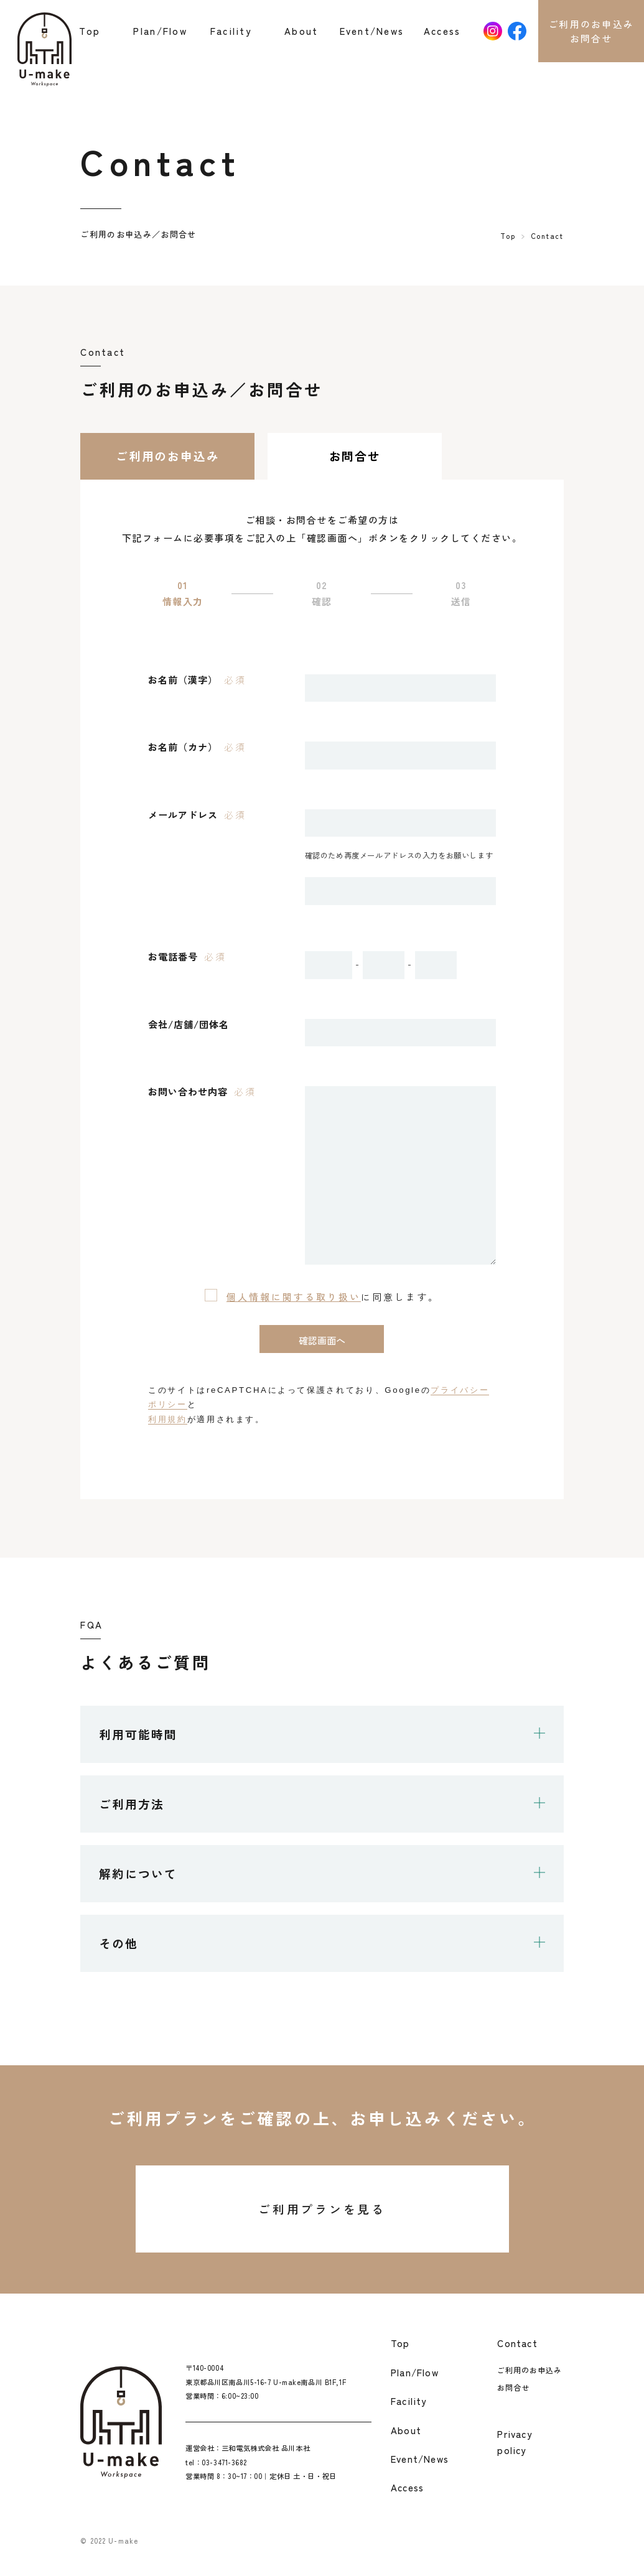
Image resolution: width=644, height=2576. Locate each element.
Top (89, 30)
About (301, 30)
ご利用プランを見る (322, 2208)
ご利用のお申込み (529, 2369)
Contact (517, 2343)
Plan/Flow (160, 30)
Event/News (372, 30)
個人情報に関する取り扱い (293, 1296)
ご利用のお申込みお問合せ (591, 31)
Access (442, 30)
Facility (230, 30)
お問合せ (513, 2387)
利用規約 (167, 1419)
